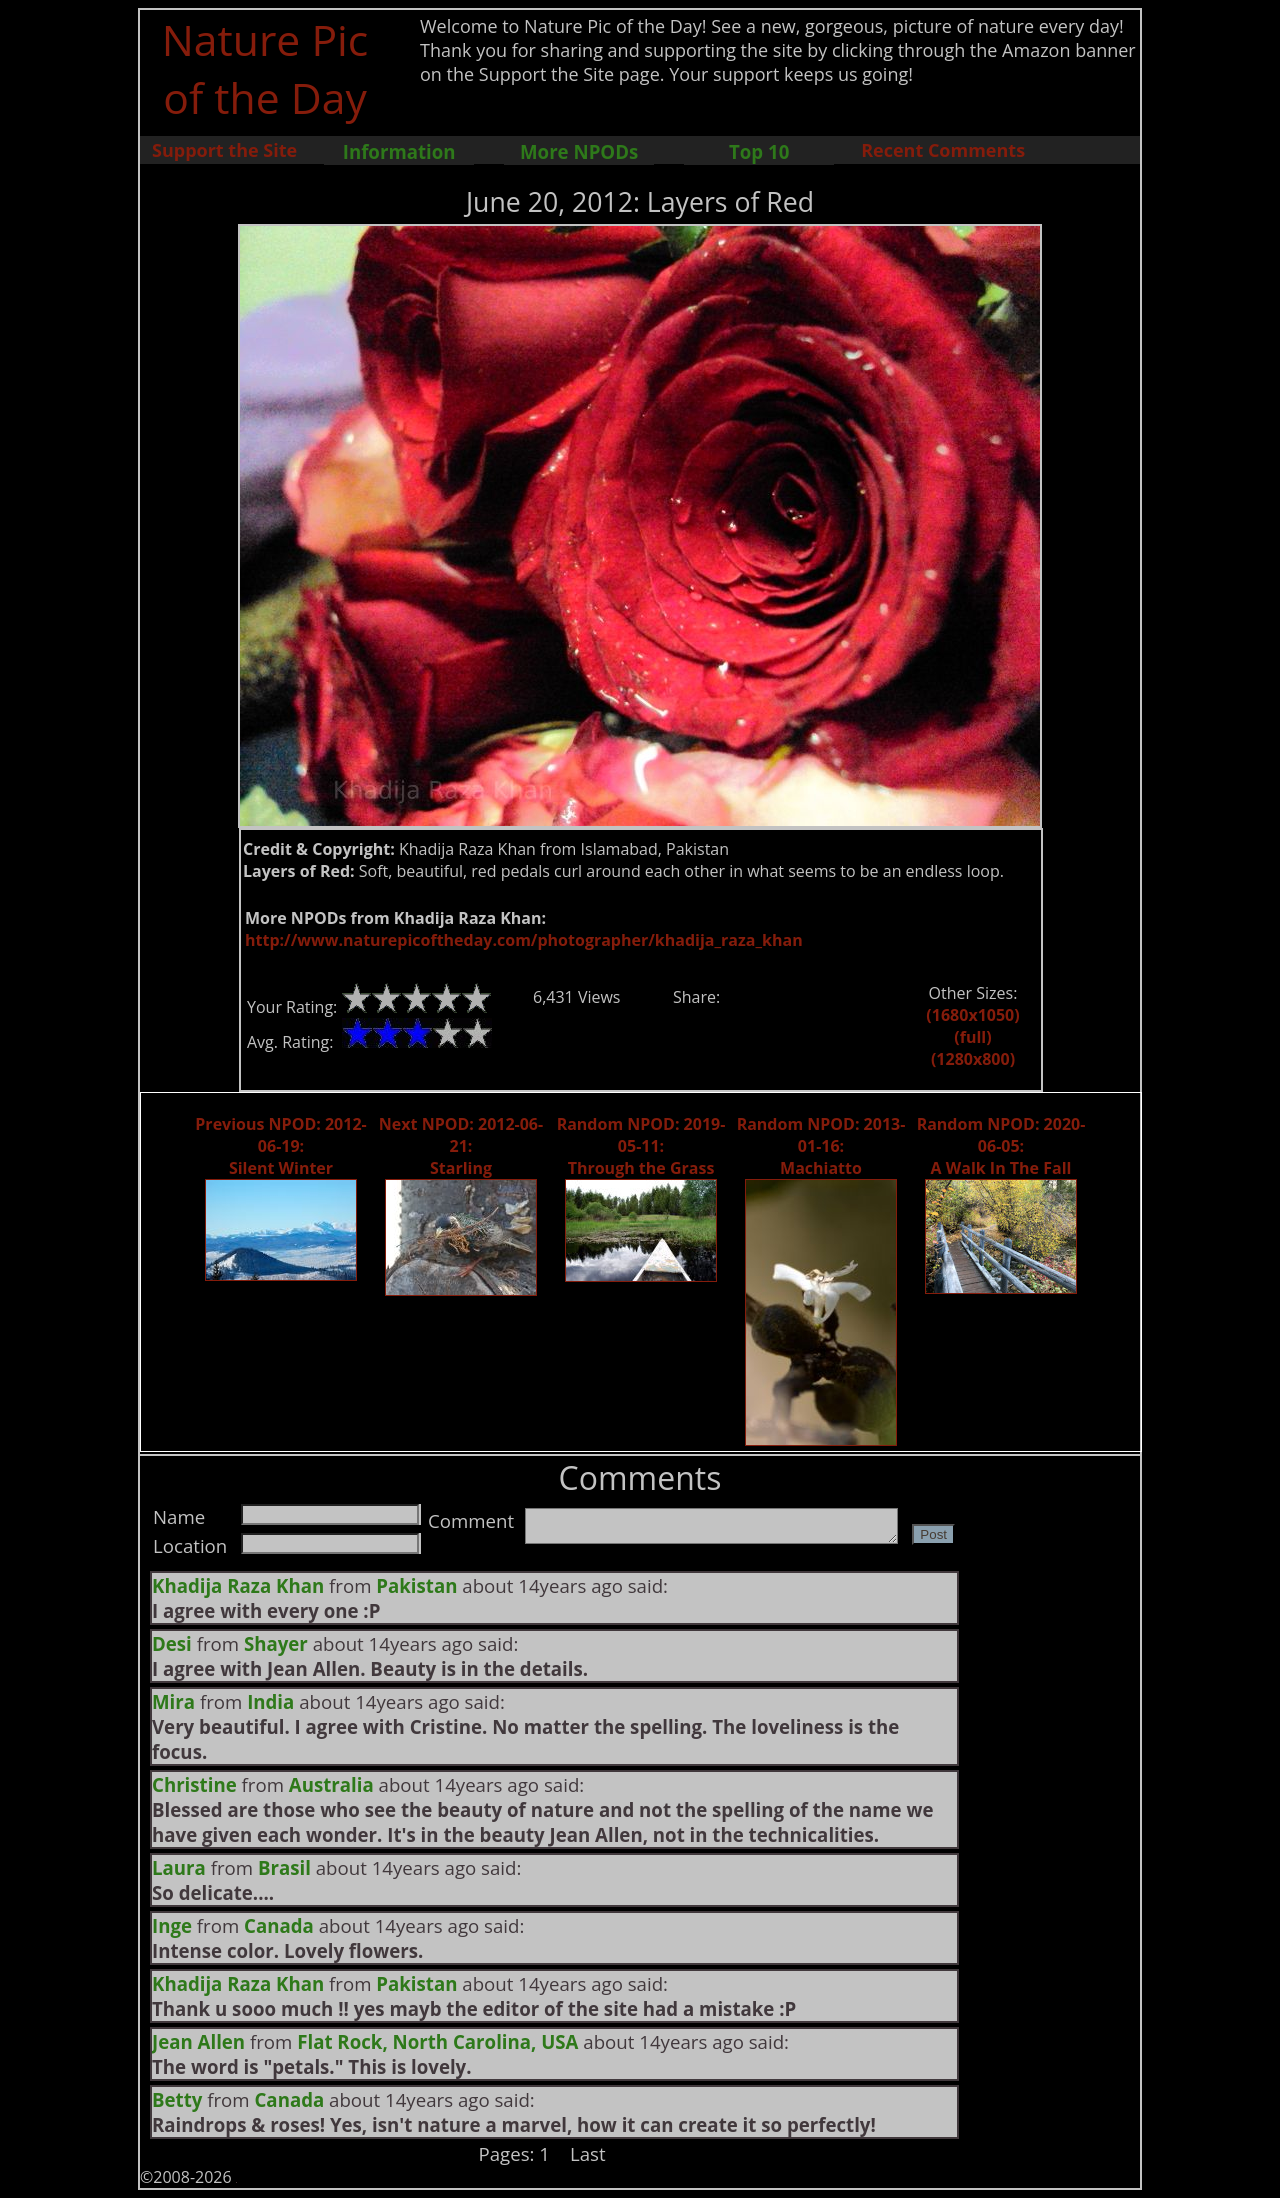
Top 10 (759, 151)
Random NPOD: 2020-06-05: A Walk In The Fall (1001, 1146)
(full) (972, 1037)
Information (399, 151)
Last (588, 2153)
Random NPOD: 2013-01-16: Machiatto (821, 1146)
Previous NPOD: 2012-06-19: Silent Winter (280, 1146)
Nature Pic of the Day (265, 68)
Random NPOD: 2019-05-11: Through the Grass (641, 1146)
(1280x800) (973, 1059)
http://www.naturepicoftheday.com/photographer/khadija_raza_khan (524, 940)
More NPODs (579, 151)
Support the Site (224, 150)
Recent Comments (943, 150)
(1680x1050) (972, 1015)
